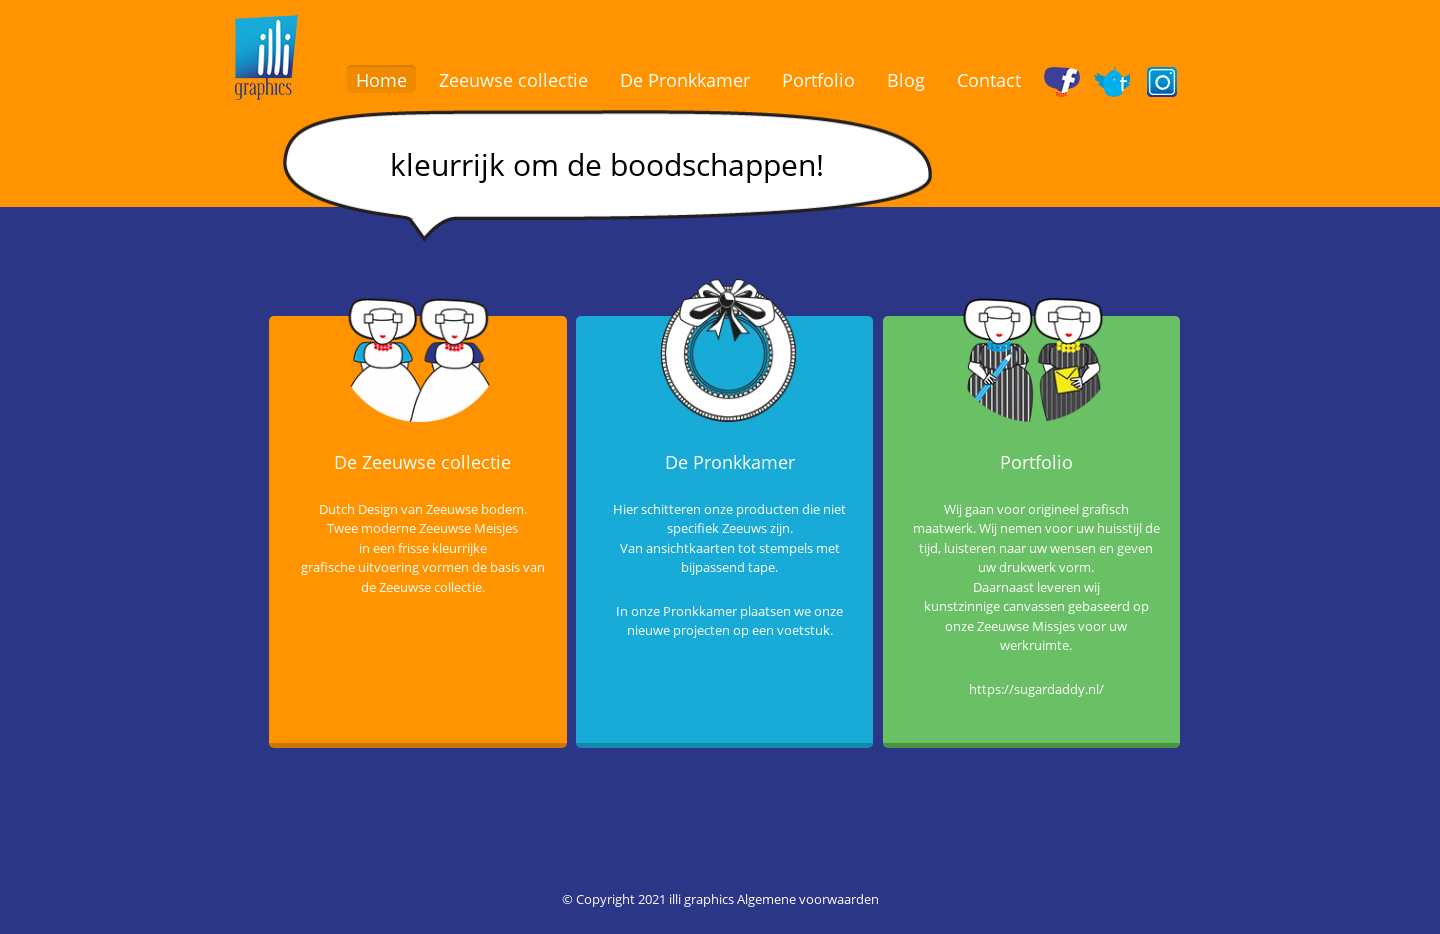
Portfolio (818, 80)
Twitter (1116, 80)
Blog (906, 80)
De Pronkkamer (685, 80)
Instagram (1166, 80)
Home (381, 80)
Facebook (1066, 80)
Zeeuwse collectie (513, 80)
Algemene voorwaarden (808, 899)
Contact (989, 80)
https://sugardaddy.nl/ (1036, 689)
